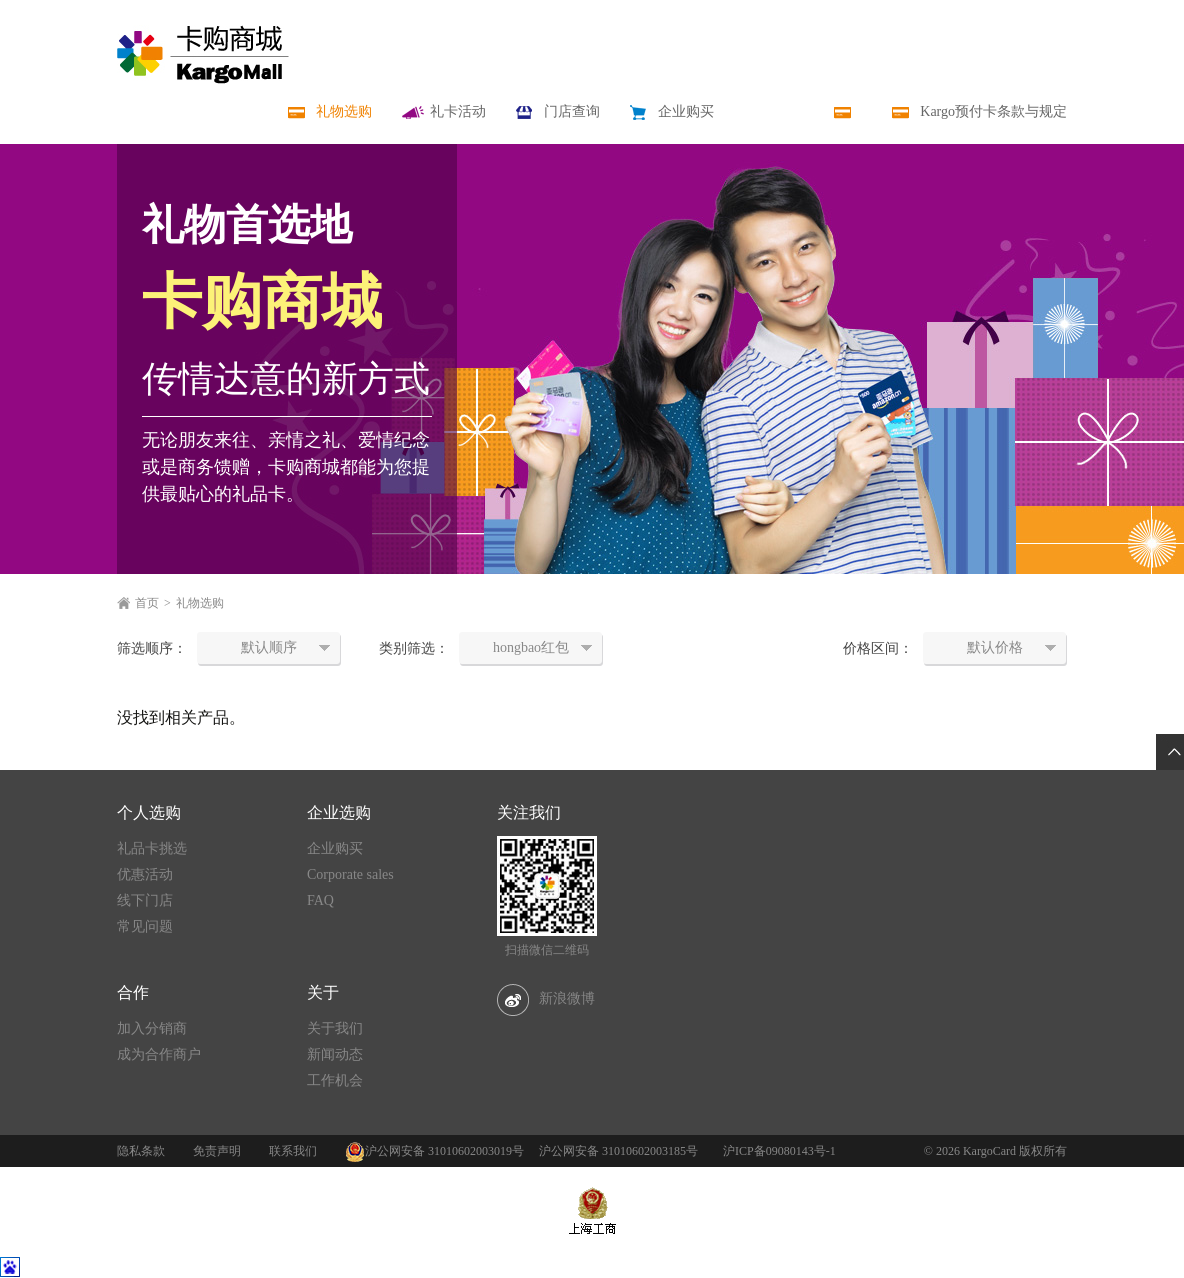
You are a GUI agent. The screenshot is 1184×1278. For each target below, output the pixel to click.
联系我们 (293, 1151)
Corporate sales (350, 874)
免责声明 (217, 1151)
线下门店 (145, 900)
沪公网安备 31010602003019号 (444, 1151)
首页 (147, 603)
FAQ (320, 900)
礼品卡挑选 (152, 848)
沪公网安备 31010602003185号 (618, 1151)
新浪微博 (546, 998)
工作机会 (335, 1080)
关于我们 (335, 1028)
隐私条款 (141, 1151)
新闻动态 (335, 1054)
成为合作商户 (159, 1054)
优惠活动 (145, 874)
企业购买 (335, 848)
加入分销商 (152, 1028)
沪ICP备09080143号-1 (779, 1151)
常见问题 (145, 926)
